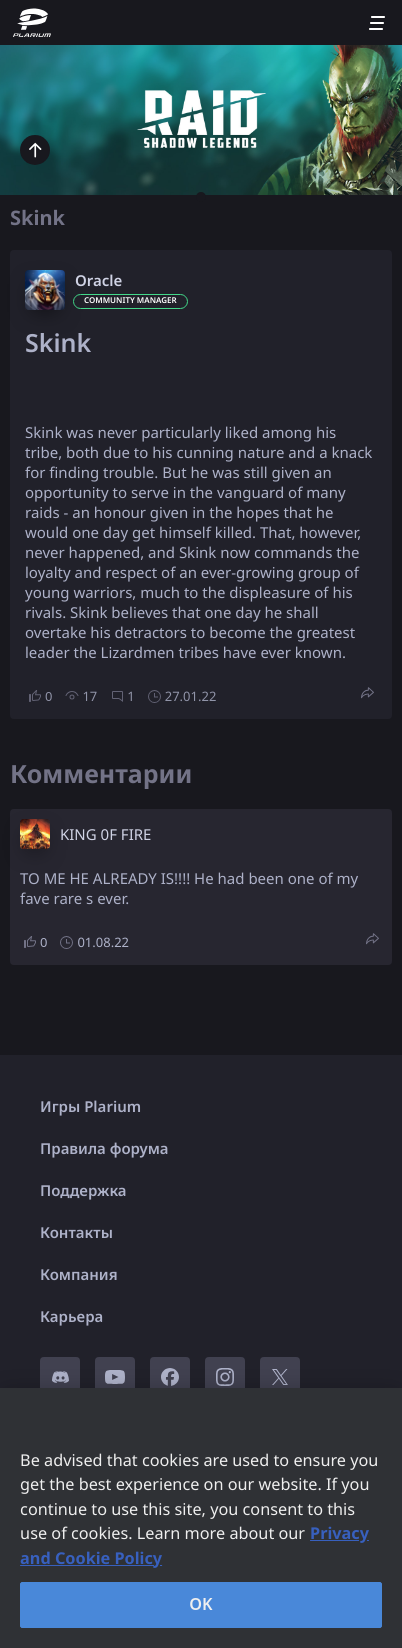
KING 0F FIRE (105, 835)
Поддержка (83, 1191)
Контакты (76, 1233)
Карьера (71, 1317)
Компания (79, 1275)
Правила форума (104, 1149)
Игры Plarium (90, 1107)
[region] (201, 1518)
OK (201, 1604)
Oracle (98, 281)
